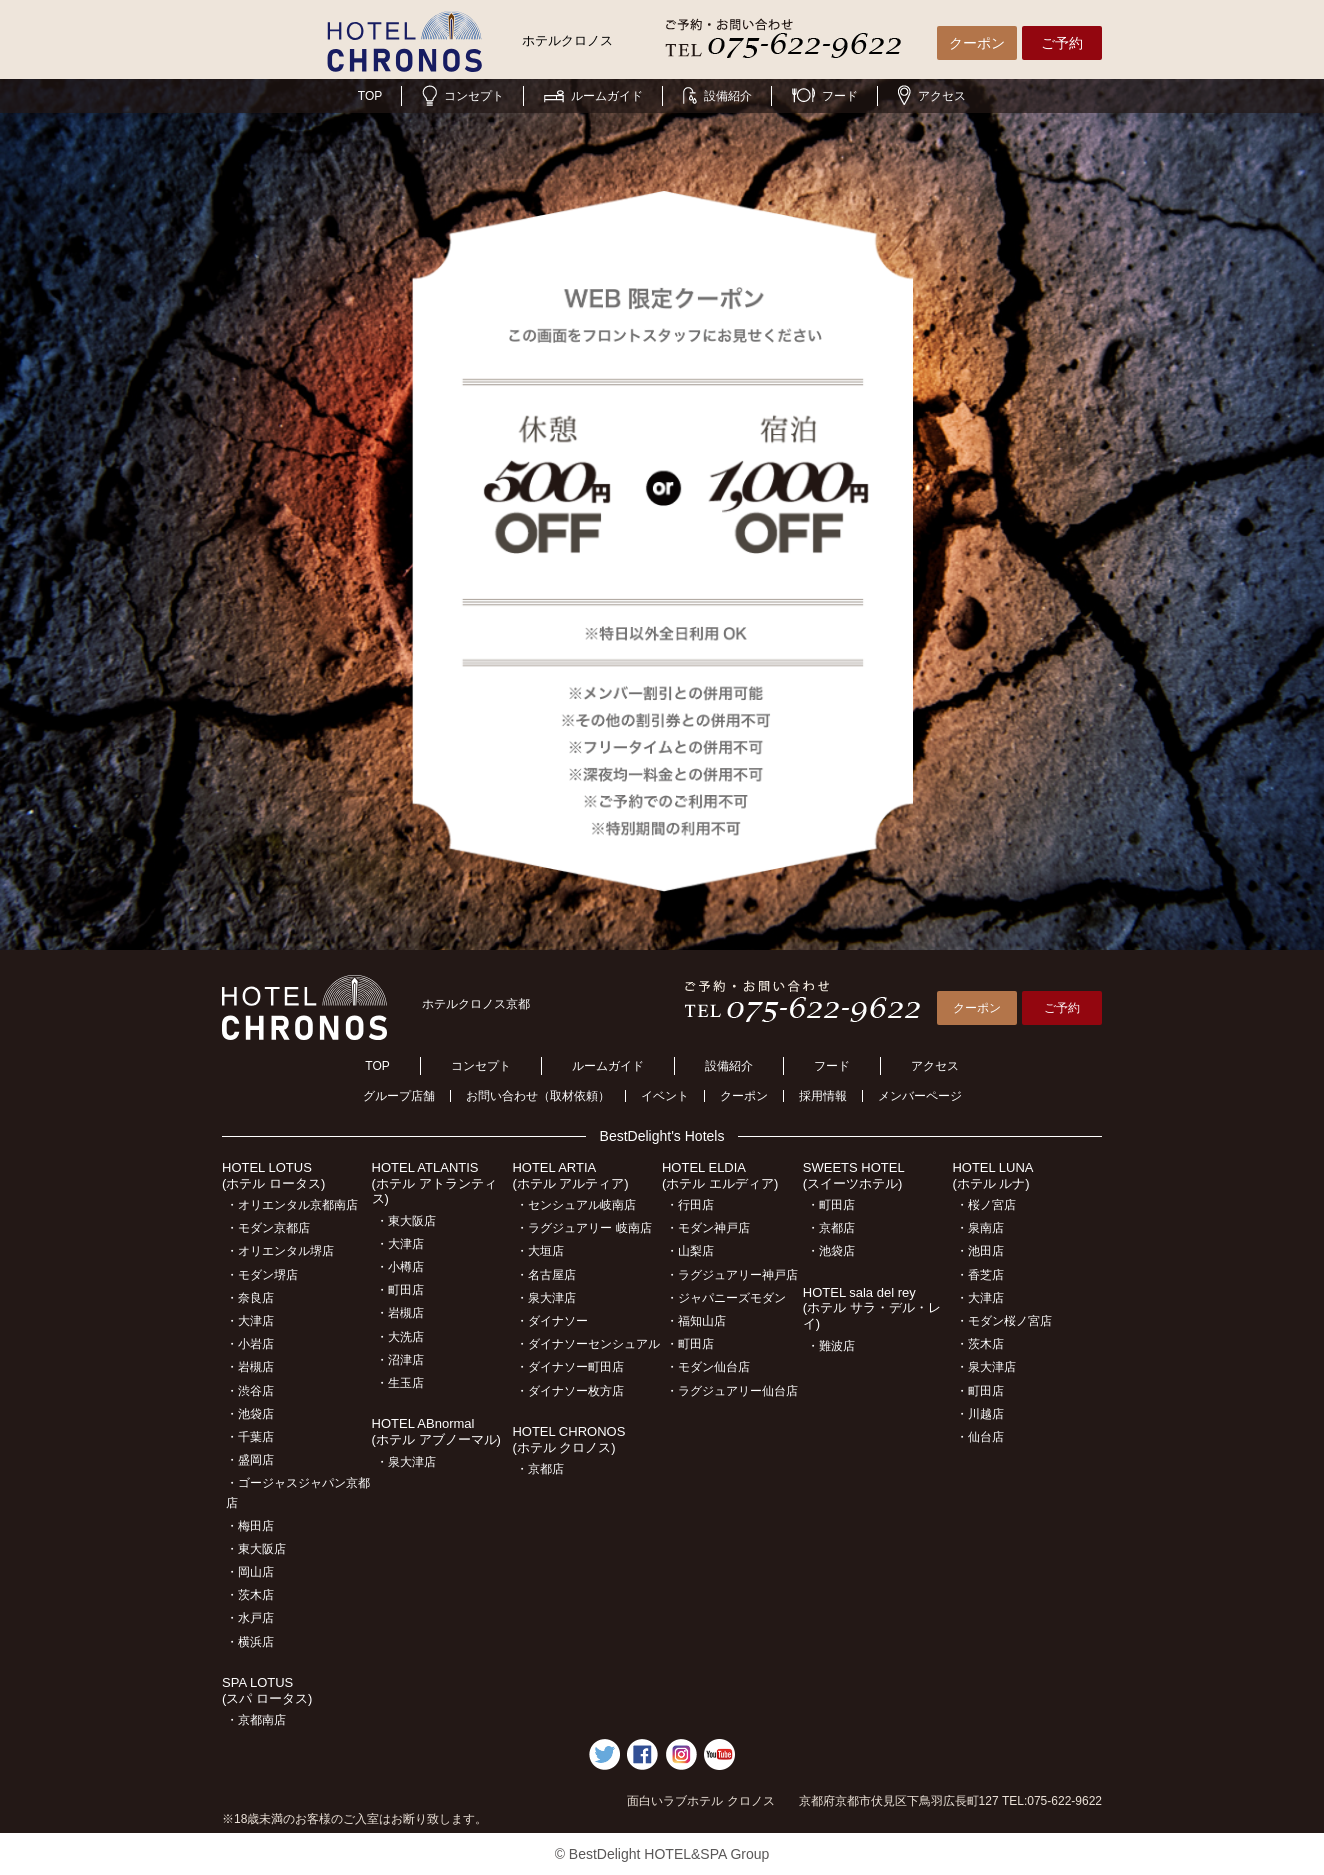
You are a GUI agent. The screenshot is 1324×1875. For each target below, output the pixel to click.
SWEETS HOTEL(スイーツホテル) (854, 1175)
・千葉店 (250, 1437)
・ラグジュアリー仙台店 (732, 1391)
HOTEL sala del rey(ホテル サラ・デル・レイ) (872, 1308)
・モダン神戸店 (708, 1228)
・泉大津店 (406, 1462)
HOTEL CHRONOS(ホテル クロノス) (568, 1439)
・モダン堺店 (262, 1275)
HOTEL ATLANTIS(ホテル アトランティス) (434, 1183)
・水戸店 (250, 1618)
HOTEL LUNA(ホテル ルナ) (992, 1175)
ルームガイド (593, 96)
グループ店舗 (399, 1096)
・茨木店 (250, 1595)
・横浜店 (250, 1642)
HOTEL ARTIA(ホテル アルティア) (570, 1175)
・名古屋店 (546, 1275)
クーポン (977, 43)
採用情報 (823, 1096)
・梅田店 (250, 1526)
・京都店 (540, 1469)
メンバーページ (920, 1096)
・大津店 (250, 1321)
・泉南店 (980, 1228)
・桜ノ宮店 (986, 1205)
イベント (665, 1096)
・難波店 (831, 1346)
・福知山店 (696, 1321)
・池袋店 (250, 1414)
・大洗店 (400, 1337)
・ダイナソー (552, 1321)
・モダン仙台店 (708, 1367)
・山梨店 (690, 1251)
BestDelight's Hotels (662, 1136)
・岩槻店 (250, 1367)
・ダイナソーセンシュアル (588, 1344)
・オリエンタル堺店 (280, 1251)
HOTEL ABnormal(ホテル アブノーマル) (436, 1431)
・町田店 (400, 1290)
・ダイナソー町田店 (570, 1367)
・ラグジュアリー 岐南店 (583, 1228)
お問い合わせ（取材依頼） (538, 1096)
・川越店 (980, 1414)
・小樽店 (400, 1267)
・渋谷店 (250, 1391)
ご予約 (1062, 43)
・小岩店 (250, 1344)
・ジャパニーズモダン (726, 1298)
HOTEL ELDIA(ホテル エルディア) (720, 1175)
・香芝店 (980, 1275)
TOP (370, 96)
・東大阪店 (256, 1549)
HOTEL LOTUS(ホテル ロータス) (273, 1175)
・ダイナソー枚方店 (570, 1391)
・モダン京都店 (268, 1228)
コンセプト (463, 96)
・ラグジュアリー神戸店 (732, 1275)
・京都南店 (256, 1720)
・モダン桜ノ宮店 (1004, 1321)
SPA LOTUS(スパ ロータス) (267, 1690)
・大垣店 (540, 1251)
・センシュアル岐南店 (576, 1205)
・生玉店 (400, 1383)
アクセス (932, 96)
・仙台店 (980, 1437)
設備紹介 (717, 96)
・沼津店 (400, 1360)
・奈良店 (250, 1298)
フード (825, 96)
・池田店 (980, 1251)
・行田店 (690, 1205)
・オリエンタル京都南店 (292, 1205)
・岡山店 (250, 1572)
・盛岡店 (250, 1460)
